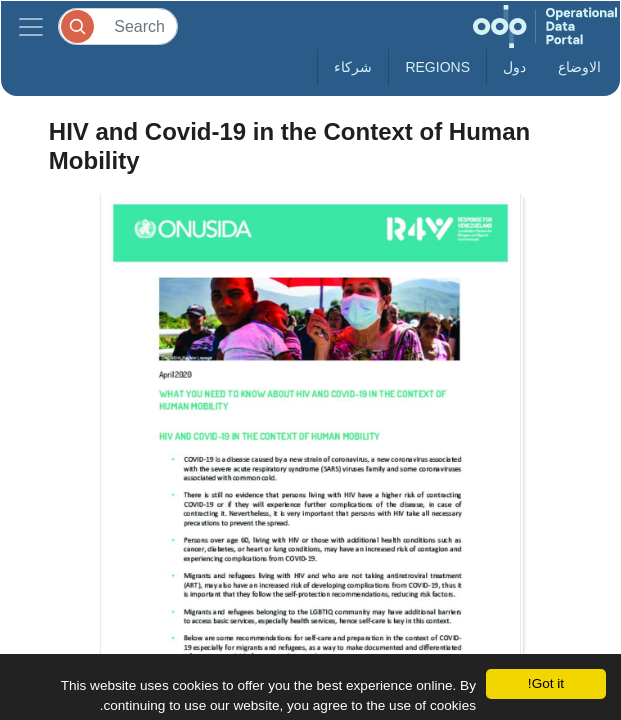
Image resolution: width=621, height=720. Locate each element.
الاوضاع (579, 67)
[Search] (118, 26)
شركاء (353, 67)
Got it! (546, 683)
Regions (437, 67)
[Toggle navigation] (31, 26)
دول (514, 67)
